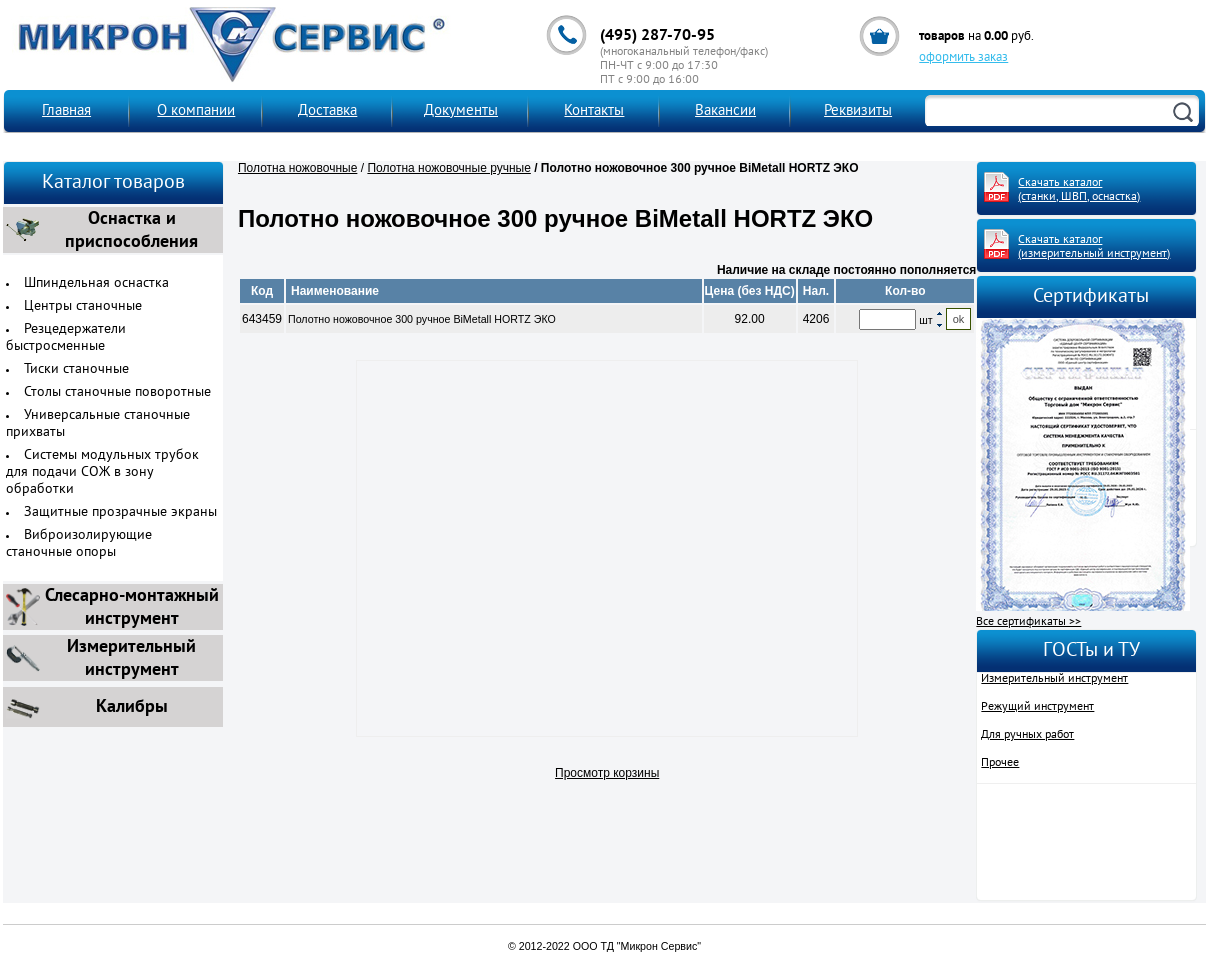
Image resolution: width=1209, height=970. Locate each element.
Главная (66, 111)
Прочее (1000, 763)
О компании (196, 111)
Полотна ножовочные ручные (448, 168)
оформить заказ (963, 58)
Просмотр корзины (607, 773)
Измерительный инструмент (1054, 679)
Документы (461, 111)
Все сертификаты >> (1028, 622)
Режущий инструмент (1037, 707)
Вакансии (725, 111)
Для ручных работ (1027, 735)
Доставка (327, 111)
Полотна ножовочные (297, 168)
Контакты (594, 111)
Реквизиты (858, 111)
